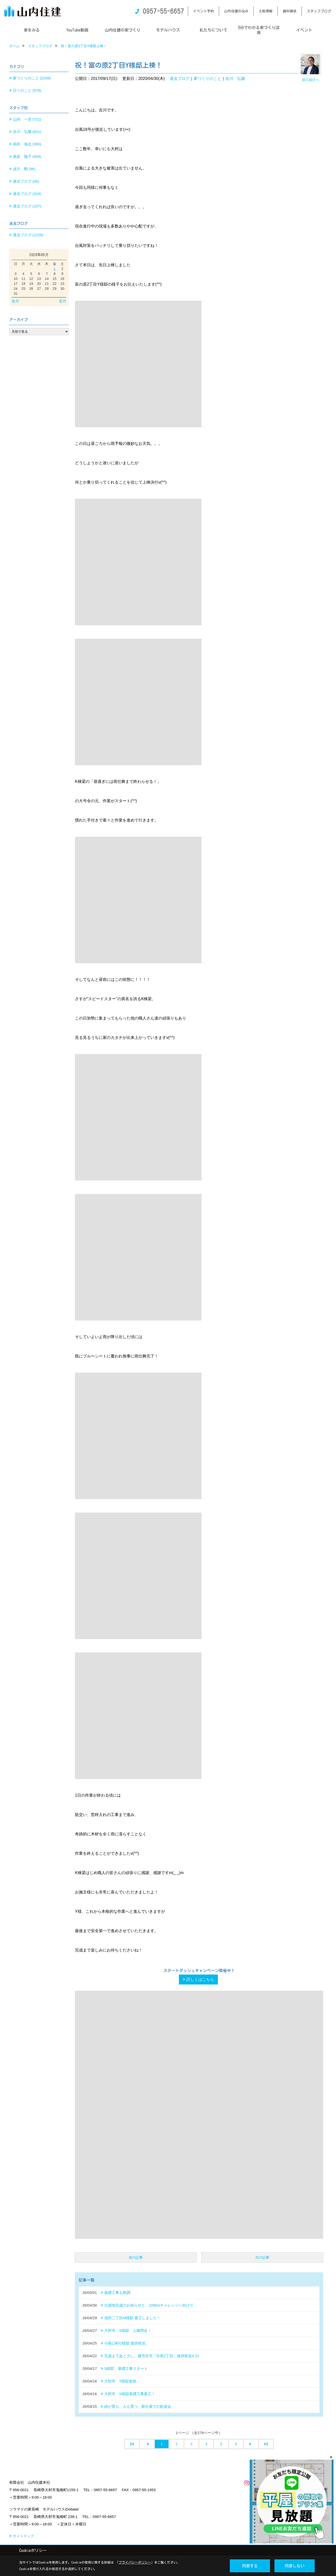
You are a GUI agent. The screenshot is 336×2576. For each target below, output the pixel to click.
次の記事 (262, 2257)
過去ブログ (180, 78)
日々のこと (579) (27, 90)
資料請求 (290, 11)
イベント (304, 30)
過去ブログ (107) (27, 206)
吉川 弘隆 (235, 78)
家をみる (32, 30)
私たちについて (213, 30)
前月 (15, 301)
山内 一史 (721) (27, 119)
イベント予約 (203, 11)
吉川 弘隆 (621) (27, 132)
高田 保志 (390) (27, 144)
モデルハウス (168, 30)
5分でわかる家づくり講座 (259, 30)
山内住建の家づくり (122, 30)
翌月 (62, 301)
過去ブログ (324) (27, 194)
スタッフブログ (319, 11)
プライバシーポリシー (135, 2562)
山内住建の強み (236, 11)
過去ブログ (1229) (28, 235)
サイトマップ (23, 2536)
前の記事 (136, 2257)
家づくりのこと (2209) (32, 78)
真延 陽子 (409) (27, 156)
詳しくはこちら (200, 1979)
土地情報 (265, 11)
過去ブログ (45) (26, 181)
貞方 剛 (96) (24, 169)
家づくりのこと (207, 78)
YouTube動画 (77, 30)
